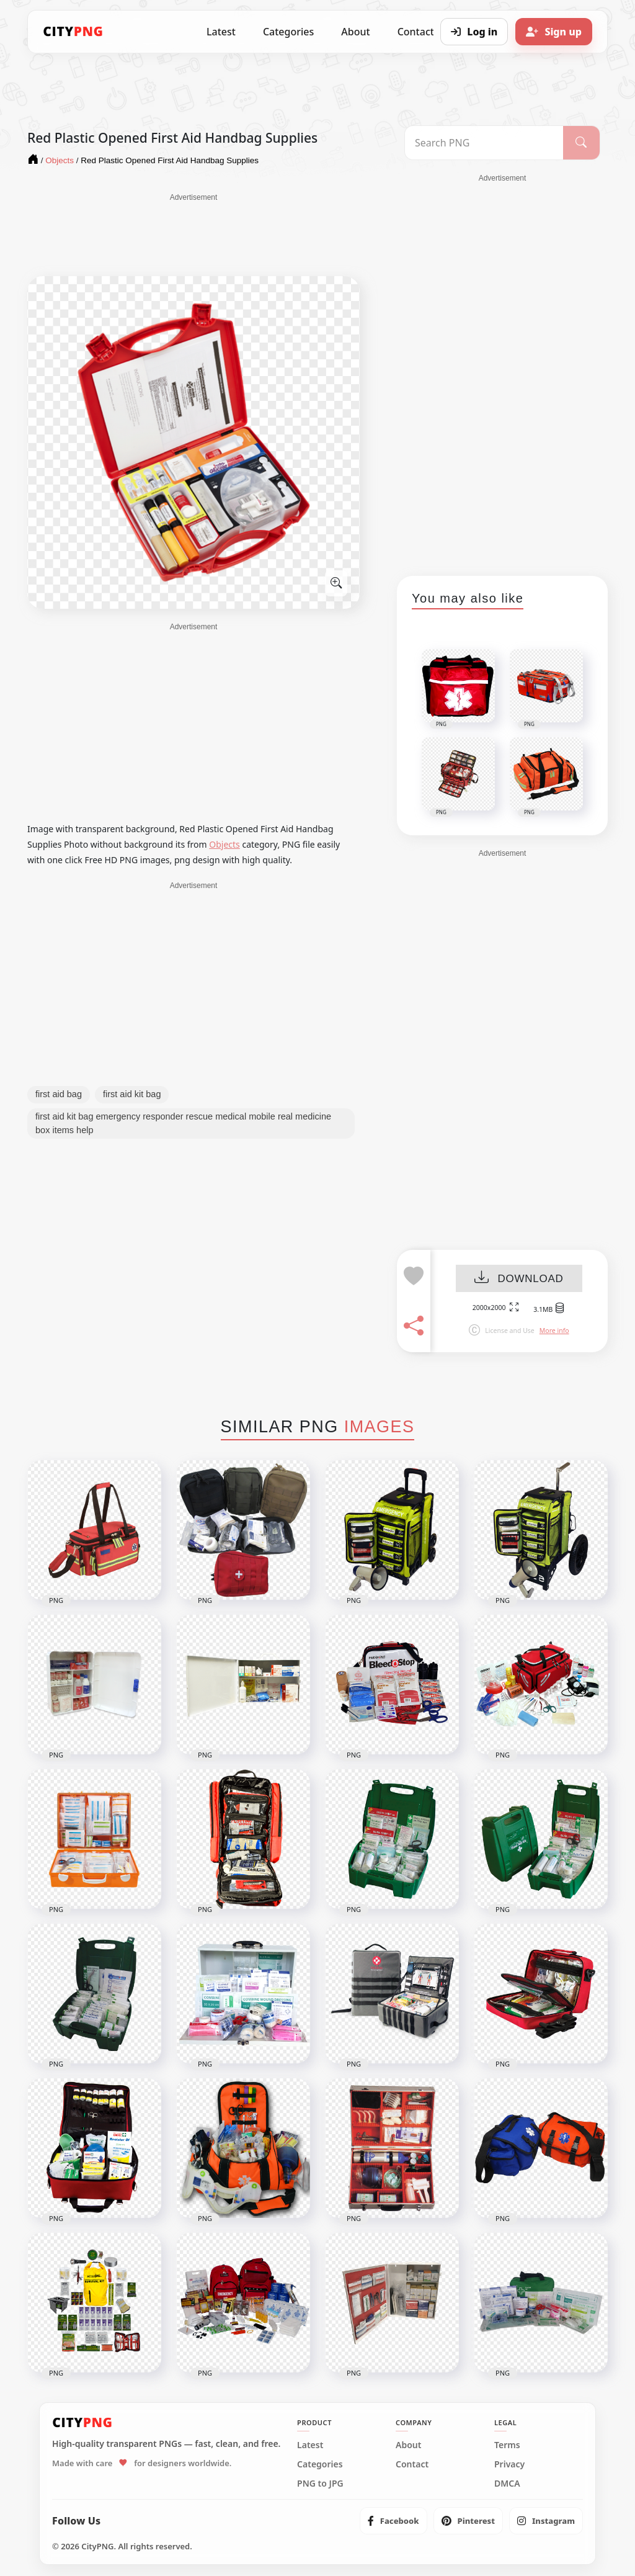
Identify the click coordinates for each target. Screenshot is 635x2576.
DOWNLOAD (518, 1279)
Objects (224, 844)
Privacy (509, 2464)
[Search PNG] (484, 142)
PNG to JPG (320, 2483)
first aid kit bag (132, 1094)
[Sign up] (553, 31)
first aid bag (58, 1094)
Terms (507, 2445)
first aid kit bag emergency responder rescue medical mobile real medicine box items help (183, 1123)
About (355, 31)
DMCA (507, 2483)
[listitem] (393, 2520)
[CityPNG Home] (73, 31)
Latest (221, 31)
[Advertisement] (193, 234)
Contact (412, 2464)
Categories (288, 31)
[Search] (581, 142)
